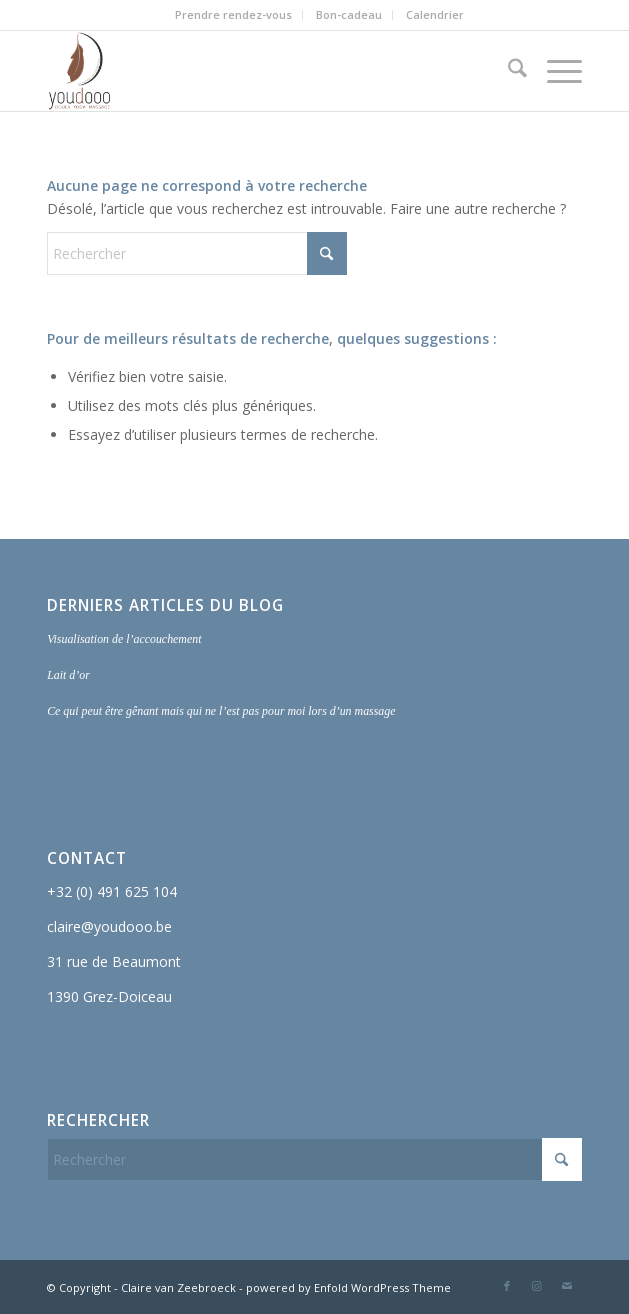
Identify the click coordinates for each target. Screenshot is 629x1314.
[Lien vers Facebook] (507, 1286)
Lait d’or (68, 675)
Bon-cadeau (349, 14)
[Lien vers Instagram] (537, 1286)
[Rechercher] (507, 71)
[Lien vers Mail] (567, 1286)
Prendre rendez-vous (233, 14)
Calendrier (435, 14)
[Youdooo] (261, 71)
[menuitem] (234, 15)
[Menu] (554, 71)
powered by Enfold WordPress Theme (348, 1287)
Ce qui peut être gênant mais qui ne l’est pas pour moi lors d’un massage (221, 711)
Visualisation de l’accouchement (124, 639)
